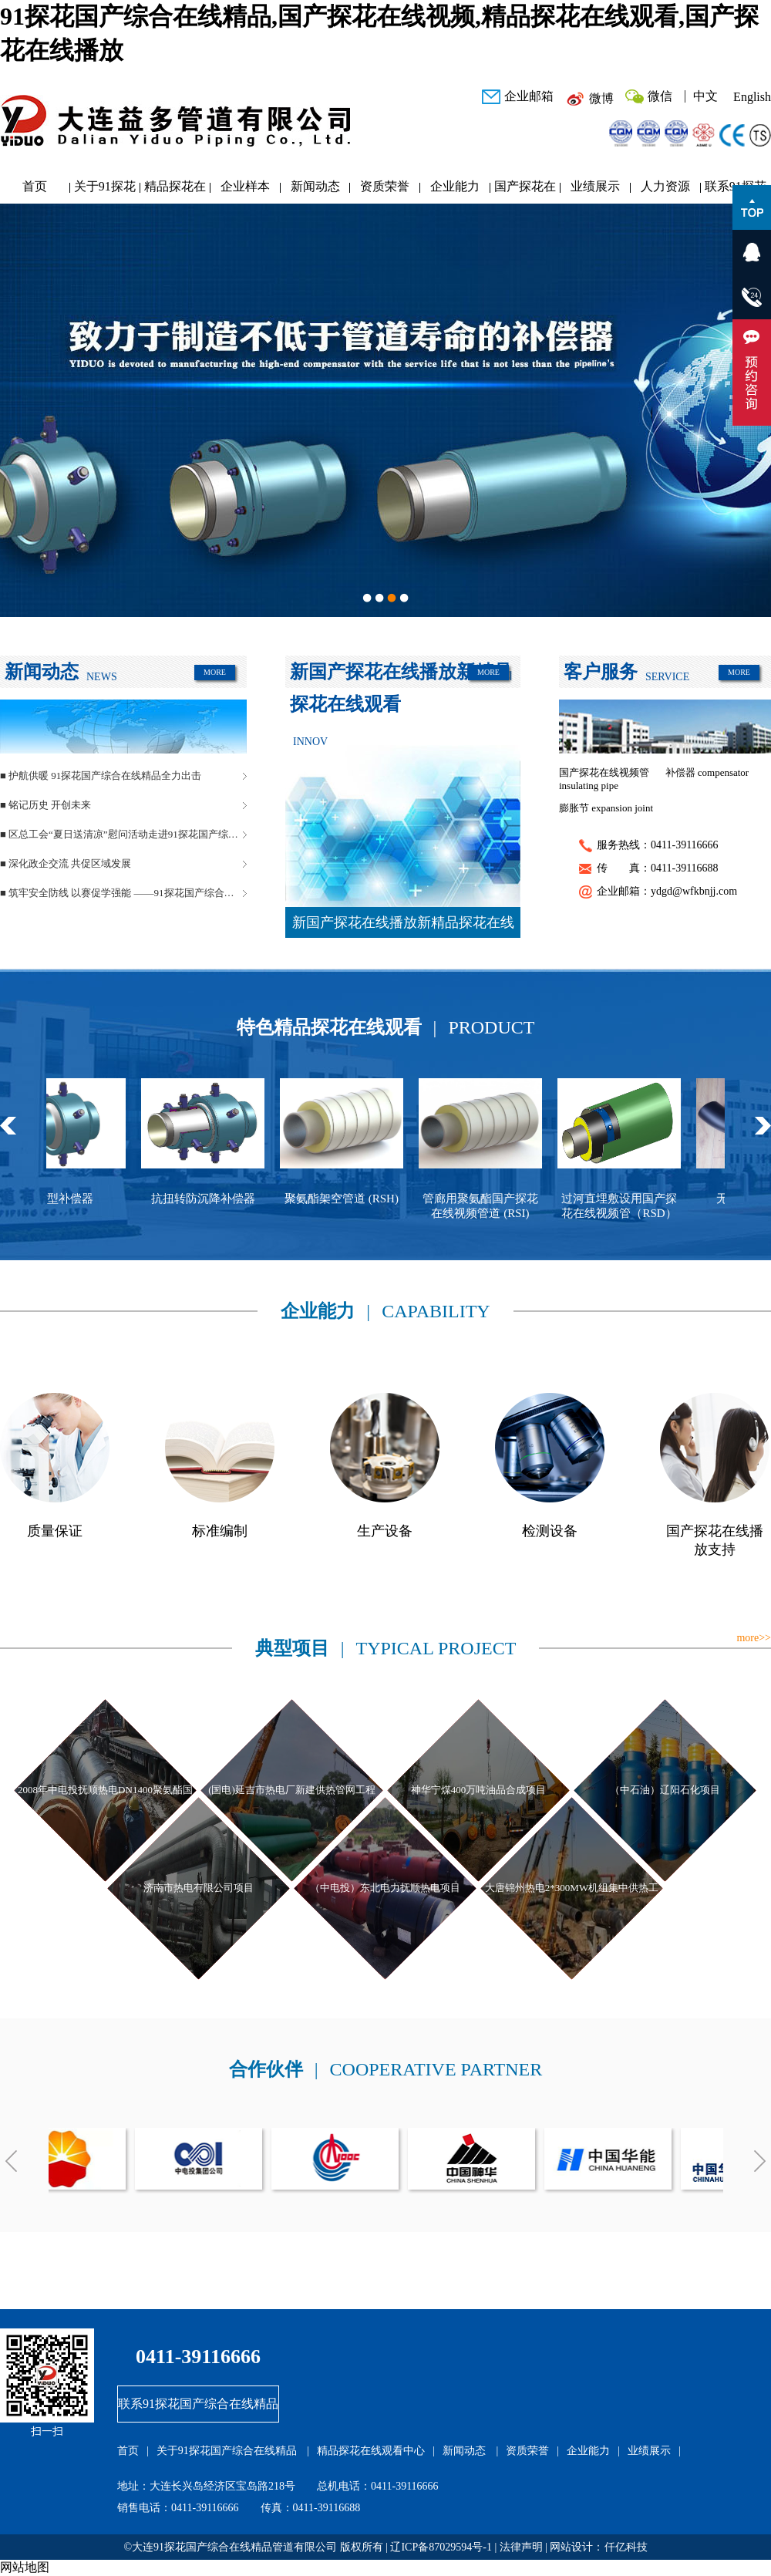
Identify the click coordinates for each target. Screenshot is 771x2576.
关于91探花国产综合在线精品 (105, 190)
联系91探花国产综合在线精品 (198, 2403)
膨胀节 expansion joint (606, 808)
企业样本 (245, 186)
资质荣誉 (384, 186)
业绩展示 (595, 186)
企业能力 (455, 186)
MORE (215, 672)
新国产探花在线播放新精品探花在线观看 (403, 926)
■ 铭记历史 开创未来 (45, 805)
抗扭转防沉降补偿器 (215, 1198)
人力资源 (665, 186)
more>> (753, 1638)
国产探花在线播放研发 (525, 190)
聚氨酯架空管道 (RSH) (353, 1198)
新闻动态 (315, 186)
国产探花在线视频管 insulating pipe (604, 779)
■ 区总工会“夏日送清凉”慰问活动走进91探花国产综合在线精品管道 (123, 834)
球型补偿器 (76, 1198)
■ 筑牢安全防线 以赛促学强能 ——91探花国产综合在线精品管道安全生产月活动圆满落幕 (123, 893)
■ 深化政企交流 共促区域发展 (65, 863)
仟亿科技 (626, 2547)
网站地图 (24, 2567)
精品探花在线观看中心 (175, 190)
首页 (34, 186)
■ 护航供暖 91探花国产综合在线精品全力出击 (100, 775)
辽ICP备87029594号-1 (440, 2547)
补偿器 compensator (707, 772)
